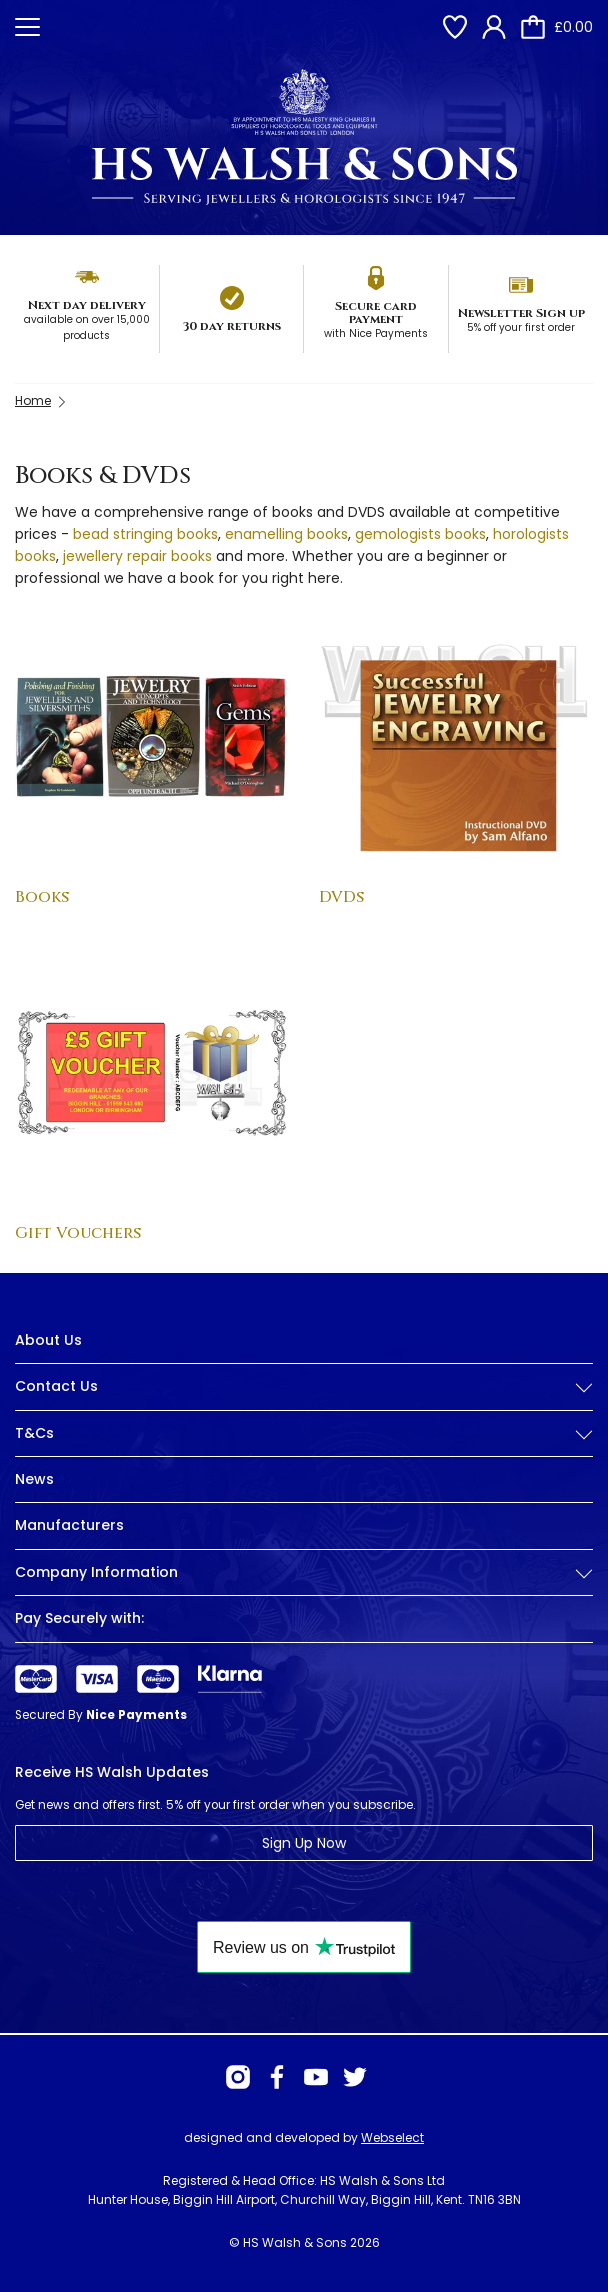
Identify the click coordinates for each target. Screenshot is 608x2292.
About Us (48, 1340)
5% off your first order (521, 327)
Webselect (392, 2137)
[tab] (304, 1402)
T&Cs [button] (304, 1433)
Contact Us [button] (304, 1386)
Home (33, 400)
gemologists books (420, 534)
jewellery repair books (137, 556)
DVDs (341, 897)
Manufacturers (69, 1525)
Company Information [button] (304, 1572)
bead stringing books (145, 534)
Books (42, 897)
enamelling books (286, 534)
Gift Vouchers (78, 1233)
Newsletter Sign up (521, 313)
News (34, 1479)
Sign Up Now (304, 1843)
